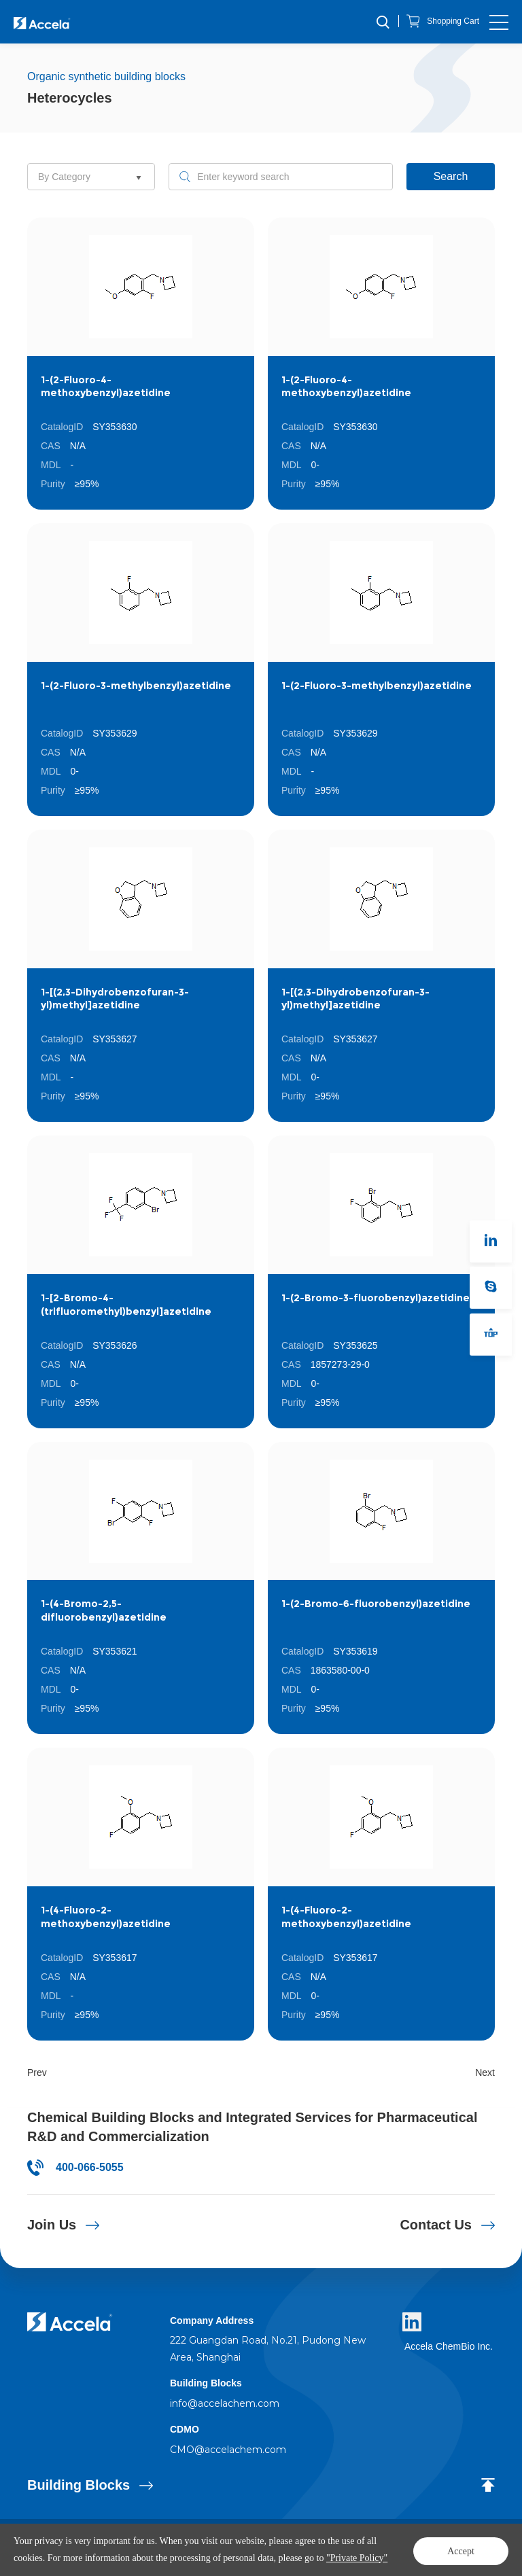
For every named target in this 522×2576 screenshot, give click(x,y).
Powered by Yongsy (343, 2542)
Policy (292, 2542)
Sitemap (98, 2556)
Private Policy (53, 2556)
